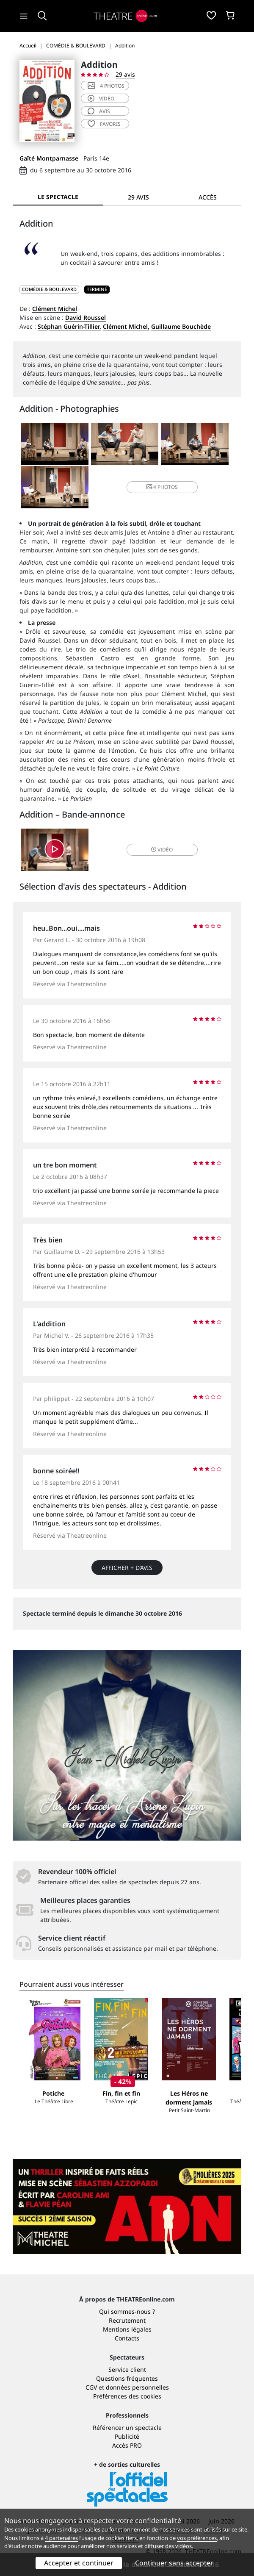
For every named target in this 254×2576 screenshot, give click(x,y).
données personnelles (137, 2387)
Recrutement (127, 2320)
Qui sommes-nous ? (127, 2311)
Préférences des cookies (127, 2396)
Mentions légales (127, 2329)
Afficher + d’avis (127, 1568)
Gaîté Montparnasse (48, 158)
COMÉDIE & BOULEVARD (49, 289)
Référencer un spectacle (127, 2427)
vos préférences (197, 2538)
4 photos (106, 85)
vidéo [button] (162, 849)
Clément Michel (54, 309)
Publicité (127, 2436)
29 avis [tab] (138, 197)
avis (99, 111)
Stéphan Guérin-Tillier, (69, 326)
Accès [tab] (208, 197)
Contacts (127, 2338)
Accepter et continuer (78, 2563)
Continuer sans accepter (174, 2563)
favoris (104, 124)
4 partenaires (61, 2538)
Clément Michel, (126, 326)
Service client (127, 2369)
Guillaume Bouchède (181, 326)
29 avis (125, 74)
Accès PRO (127, 2445)
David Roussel (85, 317)
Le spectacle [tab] (58, 197)
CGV (91, 2387)
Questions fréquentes (127, 2378)
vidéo (101, 98)
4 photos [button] (162, 487)
